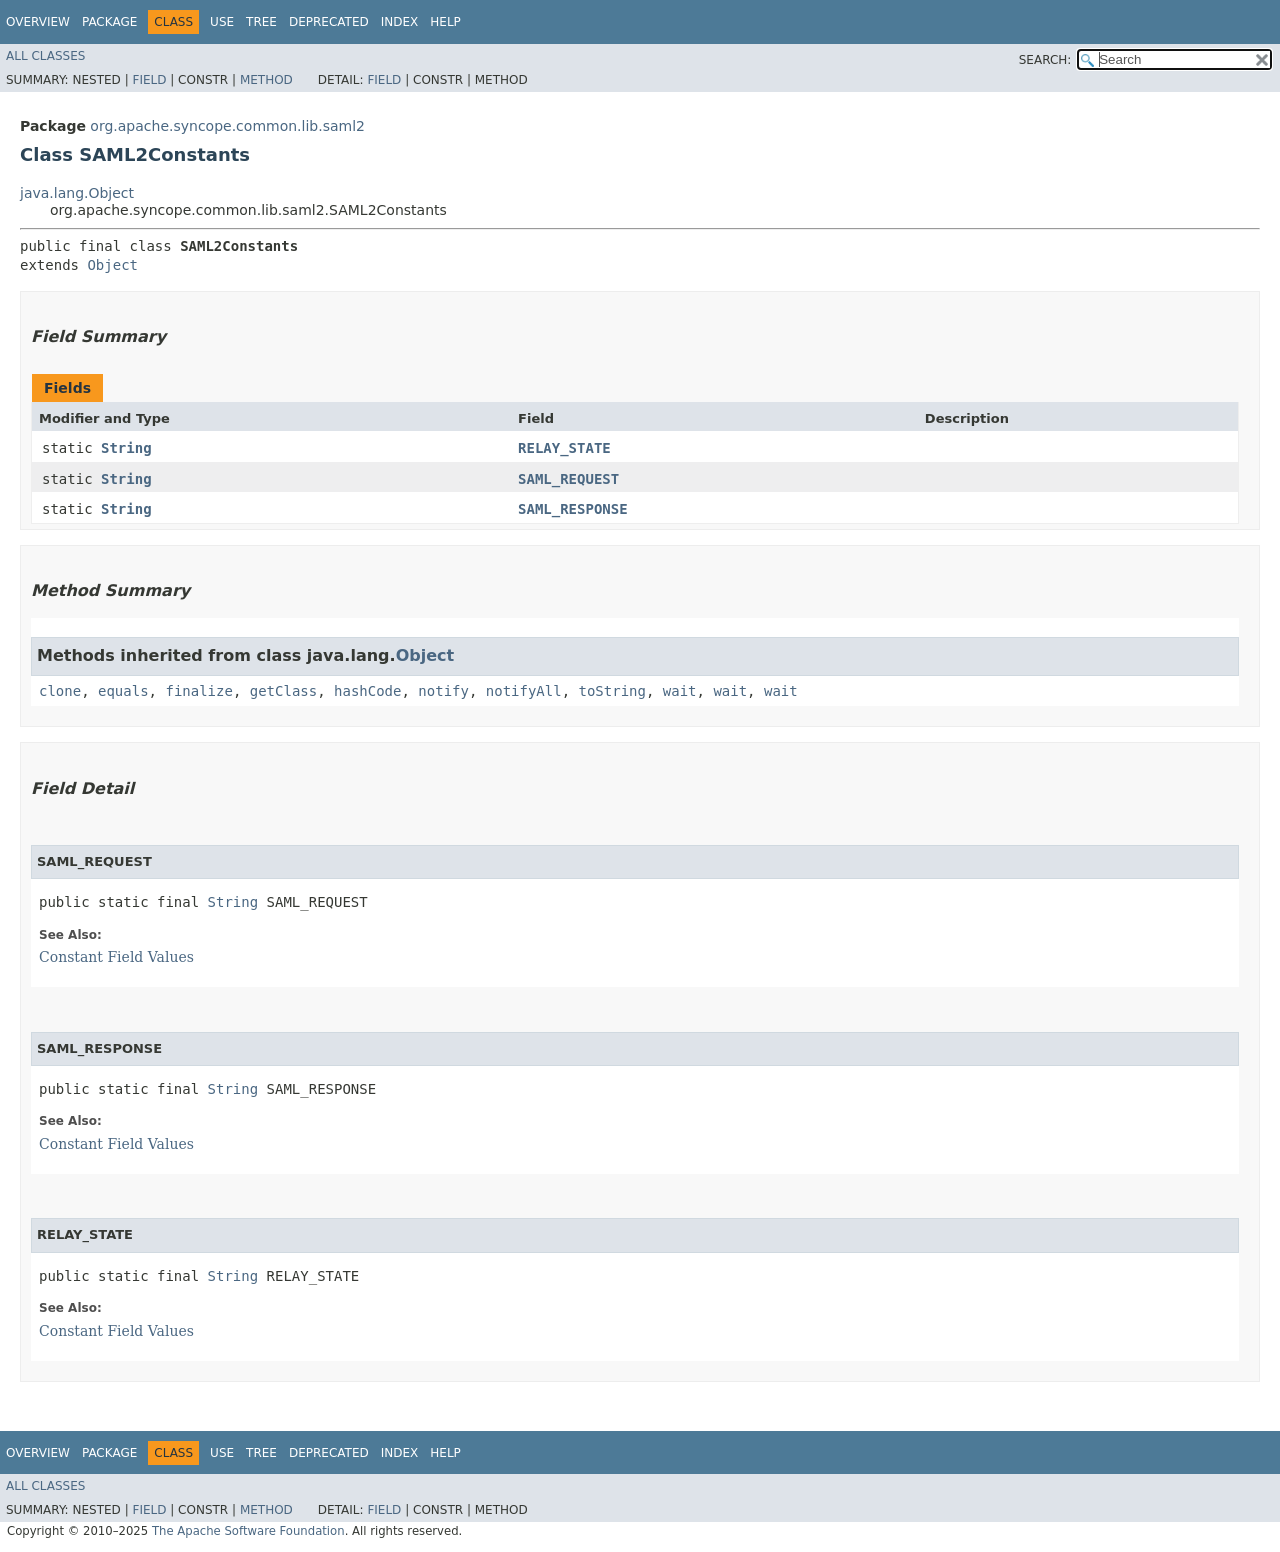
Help (445, 22)
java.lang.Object (77, 193)
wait (680, 691)
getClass (283, 691)
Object (112, 265)
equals (123, 691)
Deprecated (329, 22)
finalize (198, 691)
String (126, 448)
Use (222, 22)
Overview (38, 22)
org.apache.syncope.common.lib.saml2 (227, 126)
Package (109, 22)
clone (60, 691)
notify (443, 691)
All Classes (45, 56)
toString (612, 691)
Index (400, 22)
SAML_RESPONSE (573, 509)
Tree (261, 22)
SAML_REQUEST (568, 479)
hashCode (367, 691)
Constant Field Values (116, 957)
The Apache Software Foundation (248, 1531)
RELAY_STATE (564, 448)
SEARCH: (1045, 60)
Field (149, 80)
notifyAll (524, 691)
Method (266, 80)
